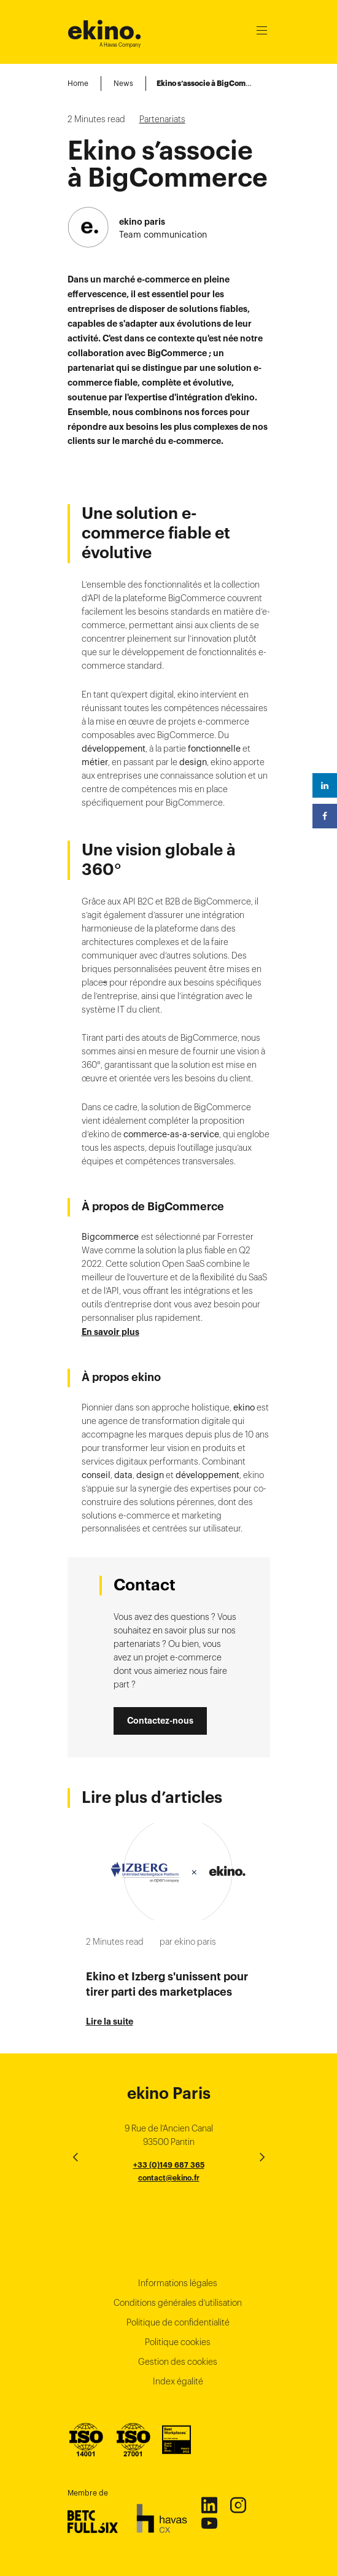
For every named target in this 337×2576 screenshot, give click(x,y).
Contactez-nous (160, 1720)
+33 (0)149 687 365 (168, 2165)
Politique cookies (178, 2342)
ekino (105, 30)
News (123, 83)
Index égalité (178, 2381)
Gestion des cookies (177, 2362)
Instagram (237, 2504)
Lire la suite (109, 2021)
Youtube (208, 2522)
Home (78, 83)
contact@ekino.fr (168, 2178)
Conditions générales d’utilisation (178, 2303)
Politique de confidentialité (178, 2322)
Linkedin (208, 2504)
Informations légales (177, 2283)
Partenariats (162, 119)
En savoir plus (110, 1332)
